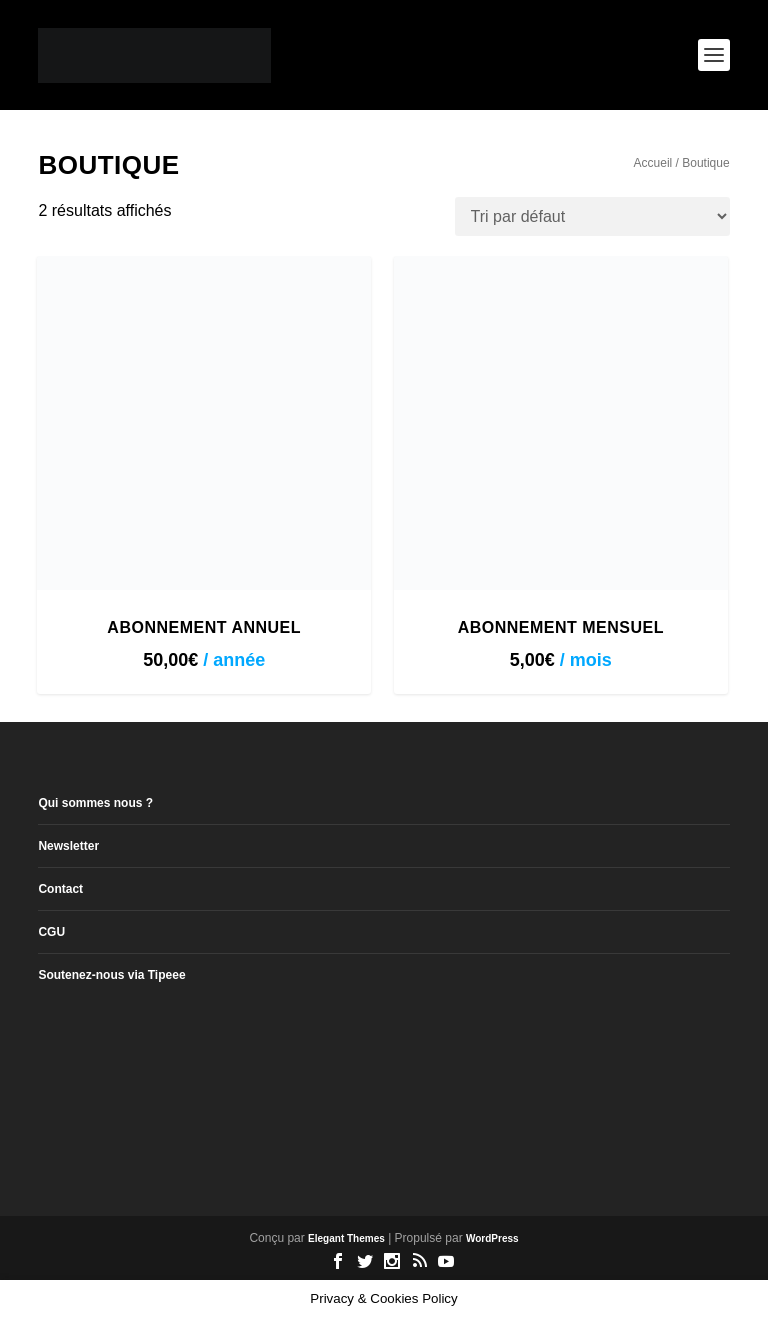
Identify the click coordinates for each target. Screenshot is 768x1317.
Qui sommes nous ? (95, 803)
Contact (60, 889)
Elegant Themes (346, 1238)
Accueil (653, 163)
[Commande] (592, 216)
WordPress (492, 1238)
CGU (51, 932)
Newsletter (68, 846)
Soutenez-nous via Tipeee (111, 975)
